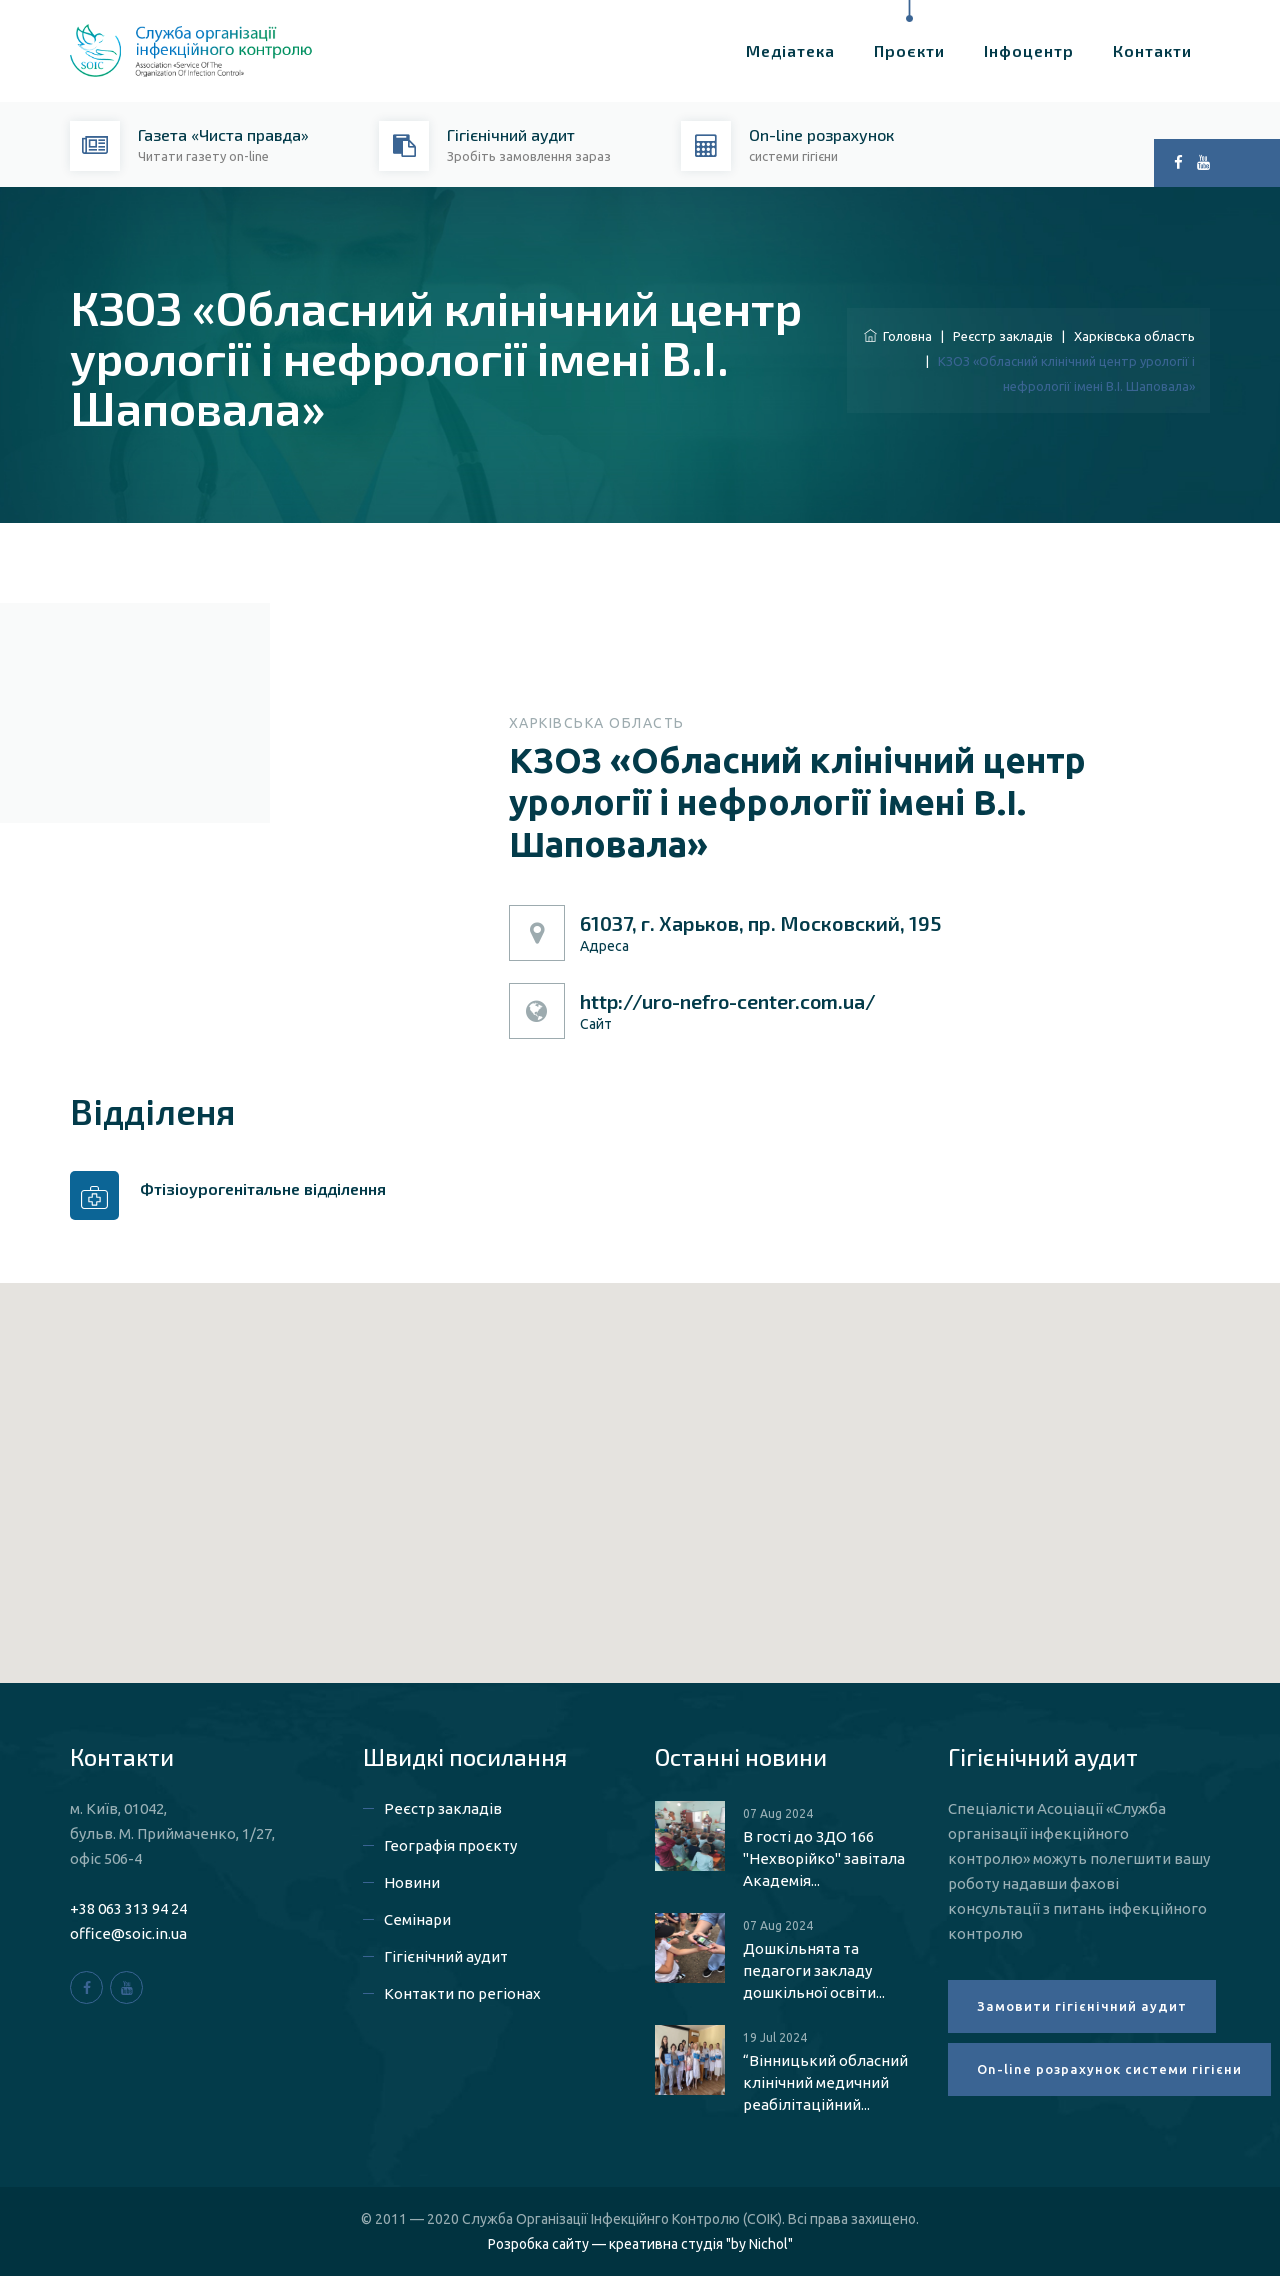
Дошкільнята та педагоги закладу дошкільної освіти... (814, 1970)
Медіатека (790, 50)
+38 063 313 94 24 (128, 1908)
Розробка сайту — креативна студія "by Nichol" (640, 2244)
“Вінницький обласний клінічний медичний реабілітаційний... (825, 2082)
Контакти (1152, 50)
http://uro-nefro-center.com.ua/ (728, 1001)
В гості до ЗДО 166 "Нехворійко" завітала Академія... (824, 1858)
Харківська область (1134, 336)
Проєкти (909, 50)
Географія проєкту (450, 1845)
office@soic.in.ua (128, 1933)
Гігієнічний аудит (446, 1956)
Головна (898, 336)
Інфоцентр (1029, 50)
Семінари (417, 1919)
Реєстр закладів (1003, 336)
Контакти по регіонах (462, 1993)
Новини (412, 1882)
